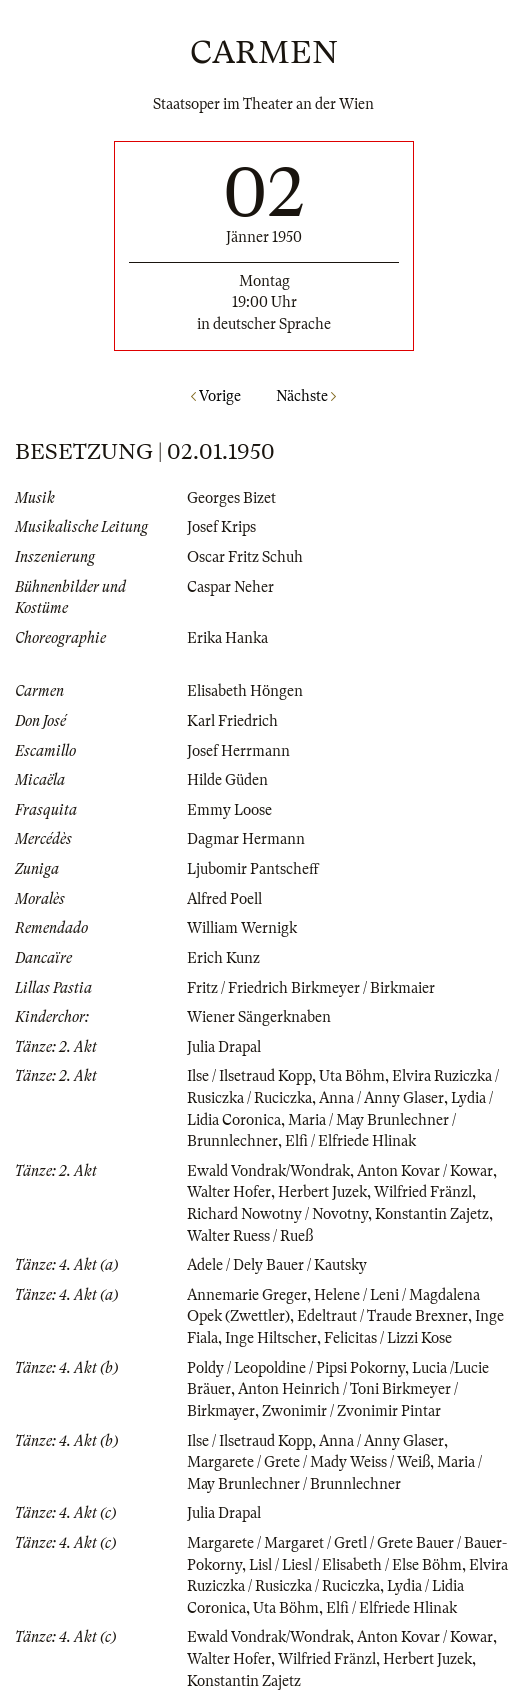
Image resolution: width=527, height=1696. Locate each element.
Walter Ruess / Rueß (250, 1236)
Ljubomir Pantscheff (253, 869)
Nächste (306, 396)
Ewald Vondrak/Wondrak (268, 1171)
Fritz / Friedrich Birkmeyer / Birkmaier (311, 988)
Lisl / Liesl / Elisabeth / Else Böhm (355, 1565)
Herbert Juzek (322, 1192)
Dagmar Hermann (246, 839)
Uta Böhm (352, 1076)
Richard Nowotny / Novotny (277, 1214)
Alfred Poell (224, 899)
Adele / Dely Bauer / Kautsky (277, 1265)
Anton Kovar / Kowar (425, 1171)
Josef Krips (221, 527)
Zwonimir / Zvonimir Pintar (351, 1411)
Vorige (216, 396)
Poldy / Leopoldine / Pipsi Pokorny (296, 1368)
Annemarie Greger (247, 1295)
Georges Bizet (231, 498)
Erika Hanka (227, 638)
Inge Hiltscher (271, 1338)
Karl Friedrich (232, 721)
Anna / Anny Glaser (381, 1098)
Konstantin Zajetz (432, 1214)
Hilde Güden (227, 780)
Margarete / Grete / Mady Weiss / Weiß (308, 1462)
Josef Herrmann (238, 751)
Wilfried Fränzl (423, 1192)
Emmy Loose (229, 810)
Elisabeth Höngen (245, 691)
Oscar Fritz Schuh (245, 557)
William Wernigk (242, 928)
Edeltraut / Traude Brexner (382, 1316)
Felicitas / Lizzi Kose (388, 1338)
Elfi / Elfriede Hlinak (350, 1141)
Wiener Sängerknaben (259, 1017)
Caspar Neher (230, 587)
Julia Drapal (224, 1047)
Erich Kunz (223, 958)
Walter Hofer (229, 1192)
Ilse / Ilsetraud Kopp (249, 1076)
